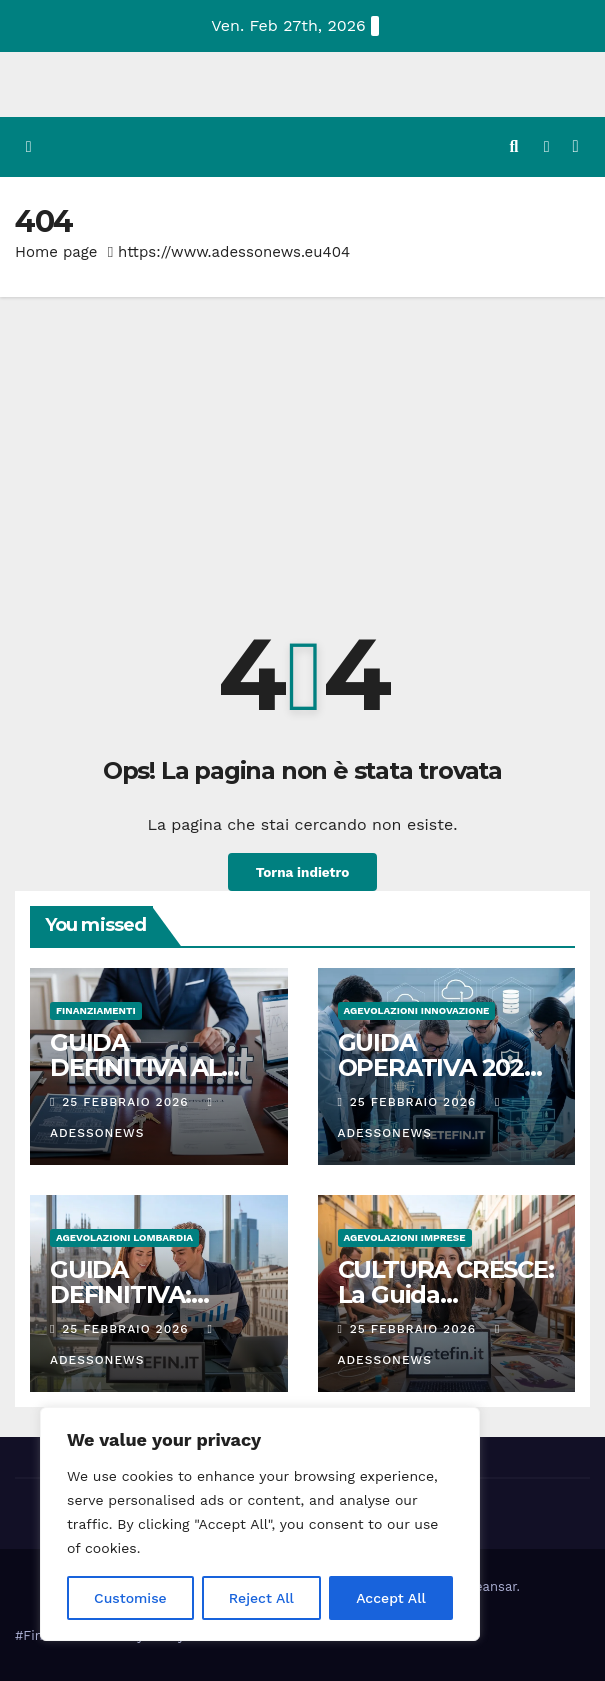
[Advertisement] (302, 447)
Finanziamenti (96, 1010)
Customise (130, 1598)
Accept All (391, 1598)
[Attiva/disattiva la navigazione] (575, 147)
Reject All (261, 1598)
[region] (260, 1524)
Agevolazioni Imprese (405, 1237)
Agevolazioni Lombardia (124, 1237)
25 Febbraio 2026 (127, 1102)
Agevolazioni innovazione (417, 1010)
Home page (56, 252)
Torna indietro (302, 872)
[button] (513, 146)
